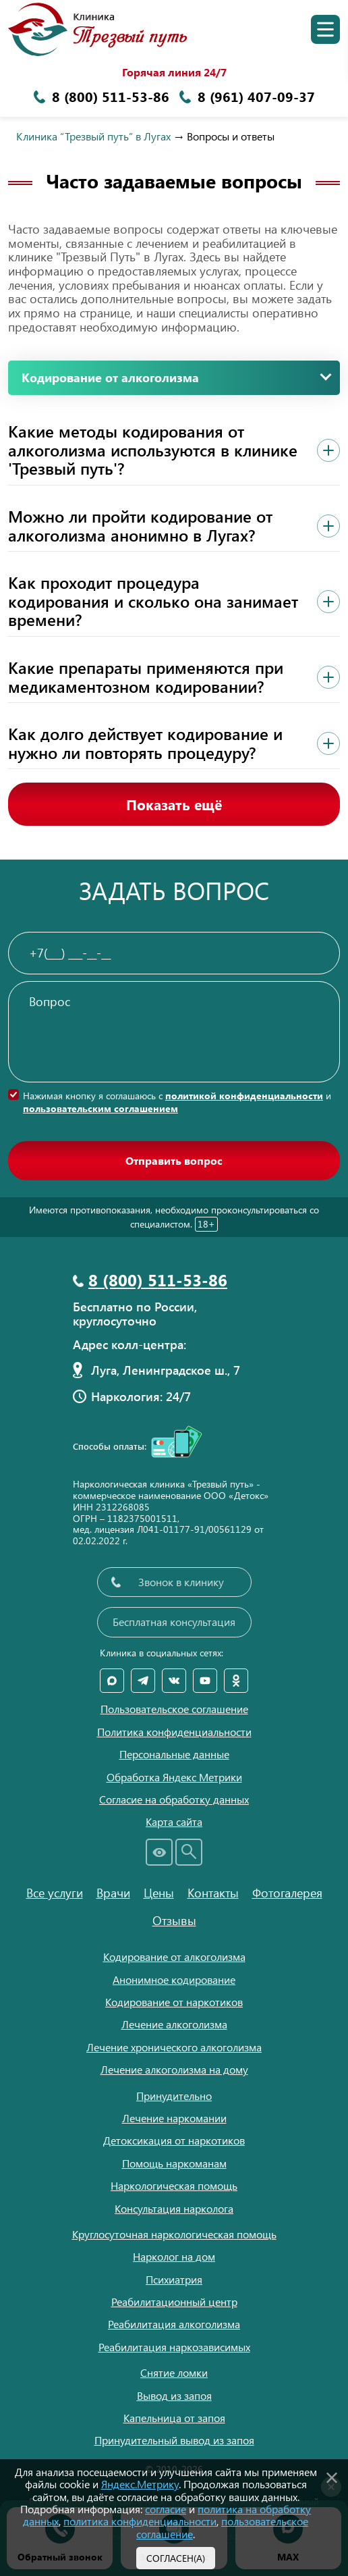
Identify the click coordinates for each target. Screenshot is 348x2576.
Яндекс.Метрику (140, 2484)
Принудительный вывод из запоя (174, 2440)
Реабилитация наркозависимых (174, 2347)
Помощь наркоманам (174, 2163)
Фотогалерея (287, 1893)
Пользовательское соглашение (174, 1709)
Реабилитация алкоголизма (174, 2324)
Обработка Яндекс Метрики (174, 1777)
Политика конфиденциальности (174, 1732)
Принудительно (174, 2095)
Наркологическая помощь (174, 2185)
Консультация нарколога (174, 2208)
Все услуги (54, 1893)
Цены (159, 1893)
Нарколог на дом (174, 2256)
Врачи (113, 1893)
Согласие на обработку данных (174, 1799)
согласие (165, 2509)
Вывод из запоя (174, 2395)
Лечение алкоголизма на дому (174, 2069)
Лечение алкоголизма (174, 2024)
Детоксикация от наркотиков (174, 2140)
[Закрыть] (331, 2475)
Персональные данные (174, 1754)
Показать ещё (174, 804)
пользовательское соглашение (222, 2527)
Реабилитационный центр (174, 2301)
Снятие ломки (174, 2372)
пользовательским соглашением (100, 1108)
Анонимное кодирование (174, 1979)
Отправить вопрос (174, 1160)
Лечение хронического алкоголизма (174, 2047)
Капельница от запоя (174, 2418)
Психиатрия (174, 2279)
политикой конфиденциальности (244, 1095)
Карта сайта (174, 1822)
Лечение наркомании (174, 2118)
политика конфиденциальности (139, 2521)
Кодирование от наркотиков (174, 2002)
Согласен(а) (175, 2558)
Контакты (213, 1893)
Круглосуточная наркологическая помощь (174, 2234)
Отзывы (174, 1920)
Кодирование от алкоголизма (174, 1956)
